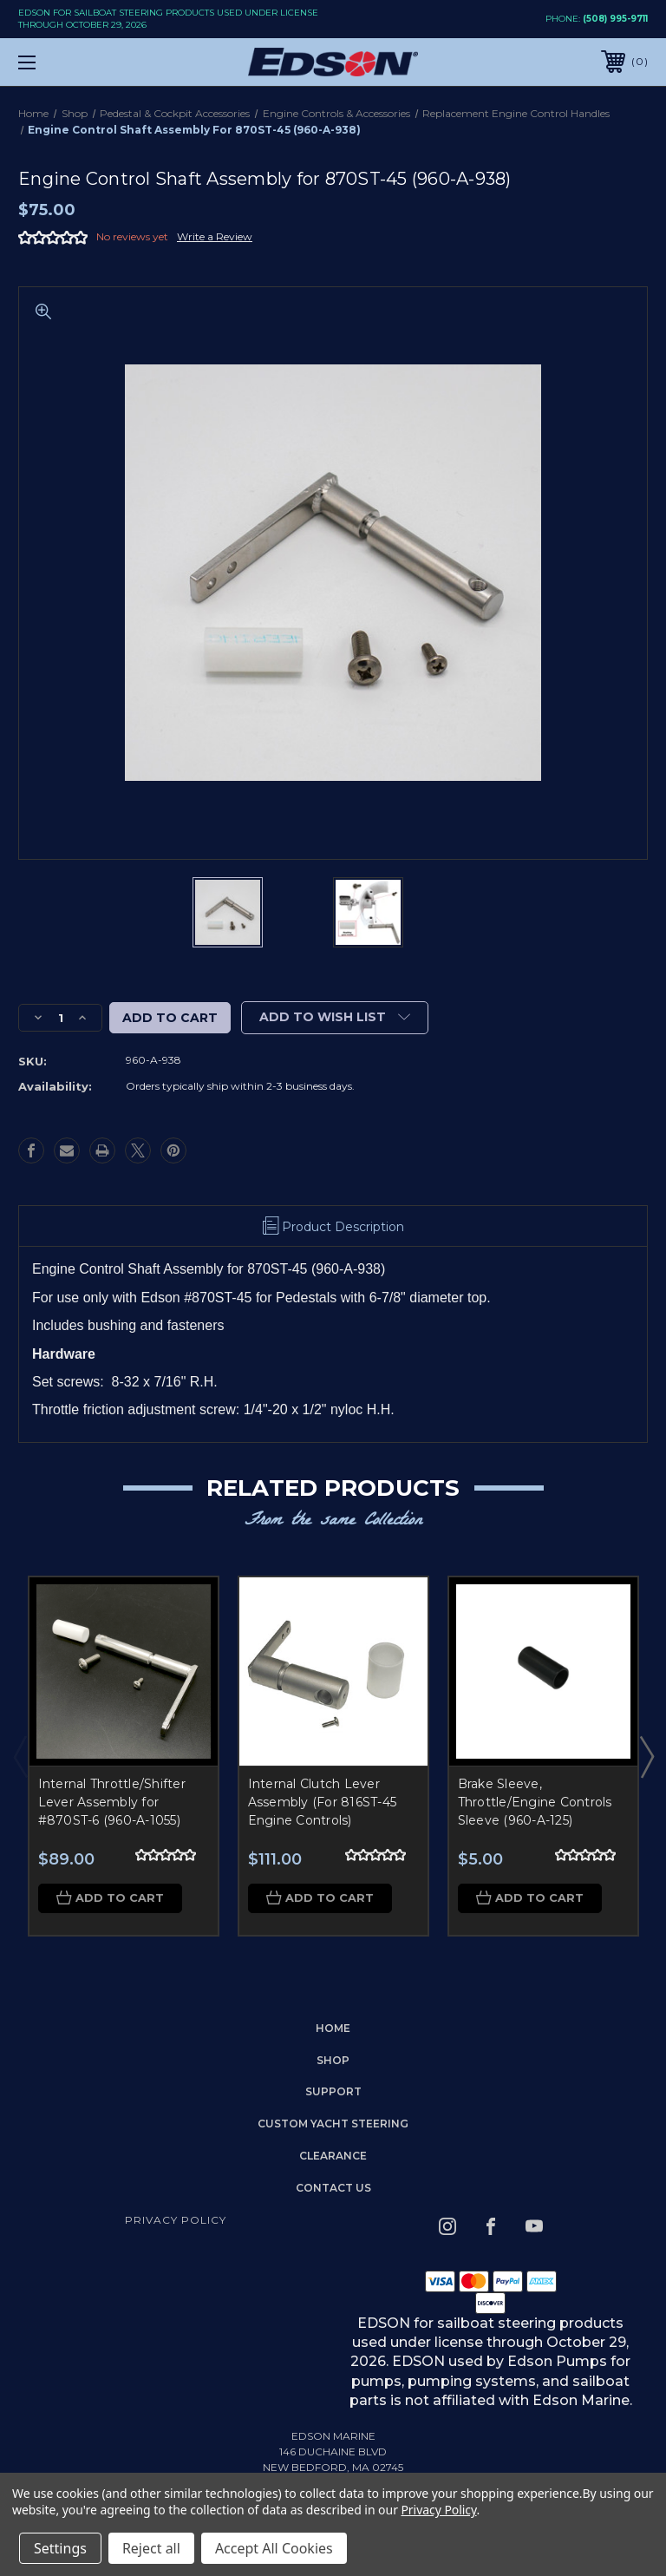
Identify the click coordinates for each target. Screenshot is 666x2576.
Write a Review (214, 236)
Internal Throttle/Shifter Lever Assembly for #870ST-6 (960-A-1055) (112, 1802)
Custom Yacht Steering (333, 2124)
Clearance (333, 2156)
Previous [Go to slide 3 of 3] (20, 1756)
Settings (60, 2548)
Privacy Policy (175, 2219)
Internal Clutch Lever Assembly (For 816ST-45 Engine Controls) (322, 1802)
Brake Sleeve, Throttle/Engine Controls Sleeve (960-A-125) (535, 1802)
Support (333, 2092)
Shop (333, 2060)
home (333, 2028)
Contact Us (333, 2188)
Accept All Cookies (274, 2548)
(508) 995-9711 (615, 18)
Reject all (151, 2548)
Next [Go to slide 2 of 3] (646, 1756)
